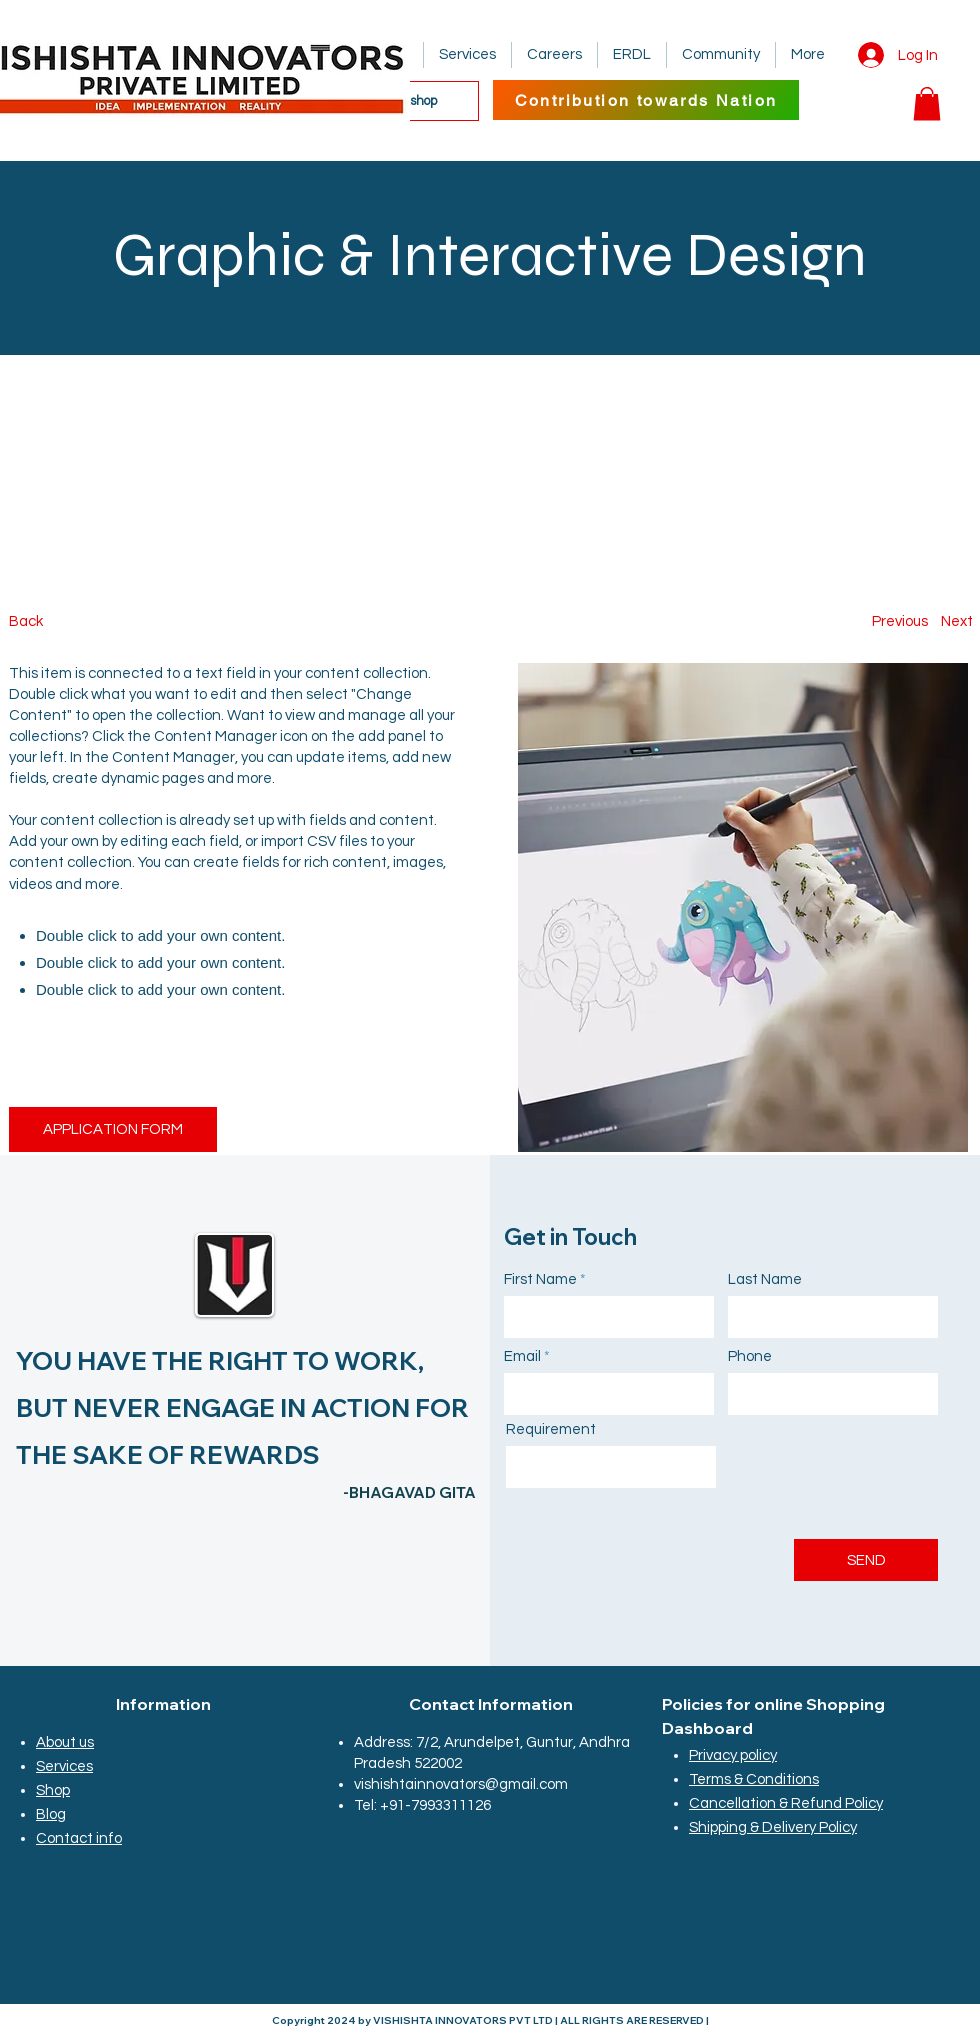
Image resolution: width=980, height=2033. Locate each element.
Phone (750, 1356)
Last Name (765, 1279)
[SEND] (866, 1560)
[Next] (956, 621)
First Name (540, 1279)
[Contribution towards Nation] (646, 100)
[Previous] (900, 621)
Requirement (551, 1429)
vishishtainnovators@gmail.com (461, 1784)
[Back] (83, 621)
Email (522, 1356)
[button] (927, 103)
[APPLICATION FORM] (113, 1129)
